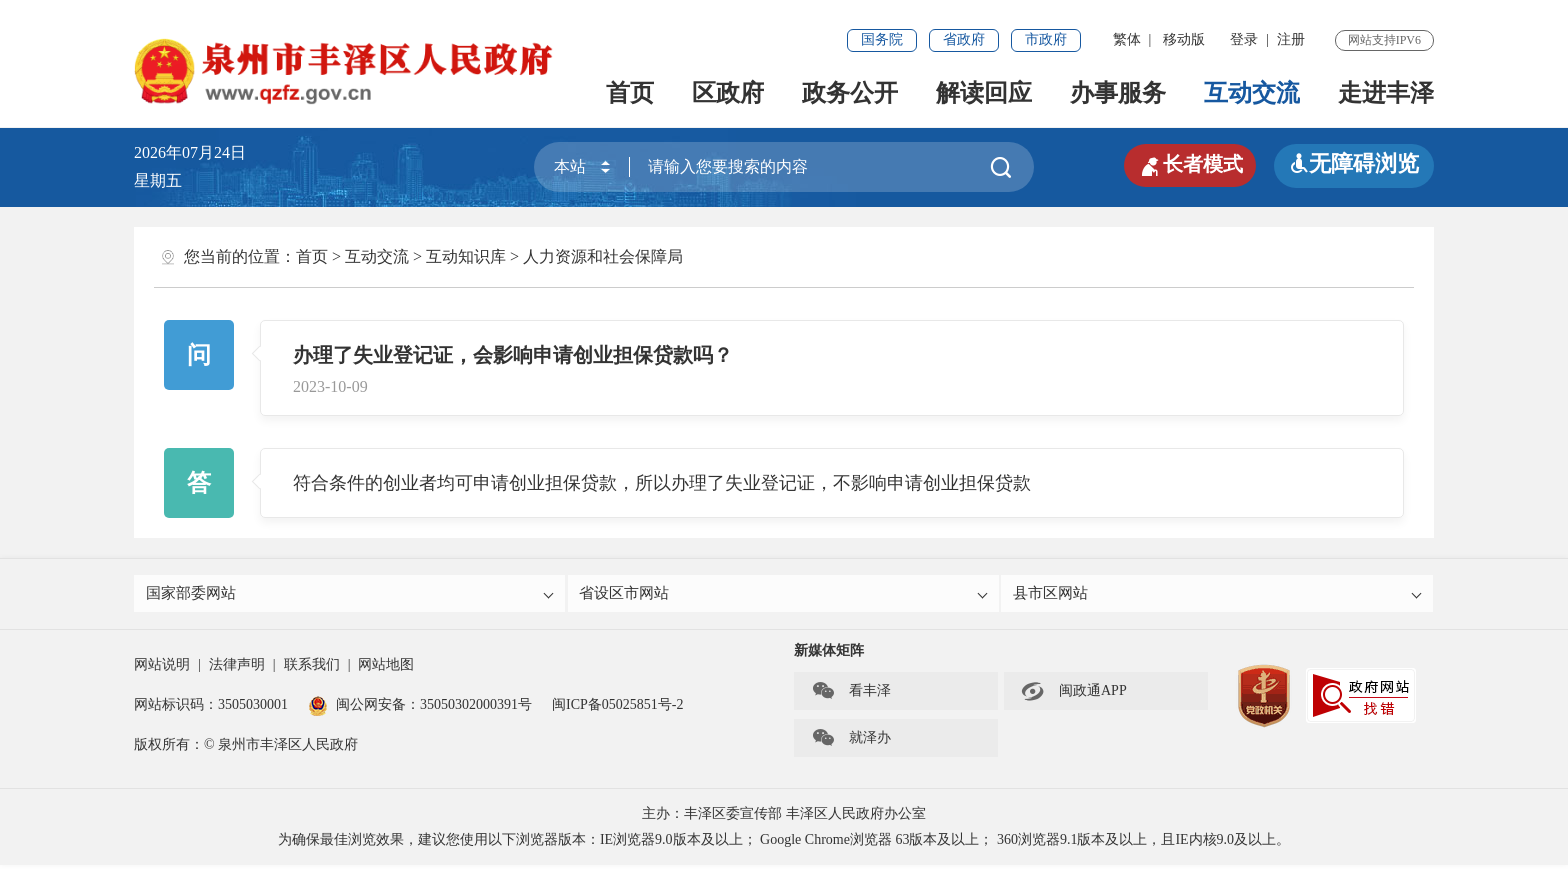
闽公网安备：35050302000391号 (420, 709)
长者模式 (1184, 164)
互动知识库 (466, 256)
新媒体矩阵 (829, 655)
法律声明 (237, 669)
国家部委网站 (351, 595)
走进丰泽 (1386, 93)
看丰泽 (851, 696)
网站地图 (386, 669)
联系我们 (312, 669)
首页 (630, 93)
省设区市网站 (785, 595)
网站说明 (162, 669)
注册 (1291, 39)
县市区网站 (1218, 595)
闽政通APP (1074, 696)
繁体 (1127, 39)
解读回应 (984, 93)
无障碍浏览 (1354, 163)
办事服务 (1118, 93)
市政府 (1046, 39)
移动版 (1184, 39)
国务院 (882, 39)
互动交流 (1252, 93)
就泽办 (851, 743)
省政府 (964, 39)
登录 (1244, 39)
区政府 (728, 93)
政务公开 (850, 93)
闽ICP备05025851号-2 (617, 709)
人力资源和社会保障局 (603, 256)
